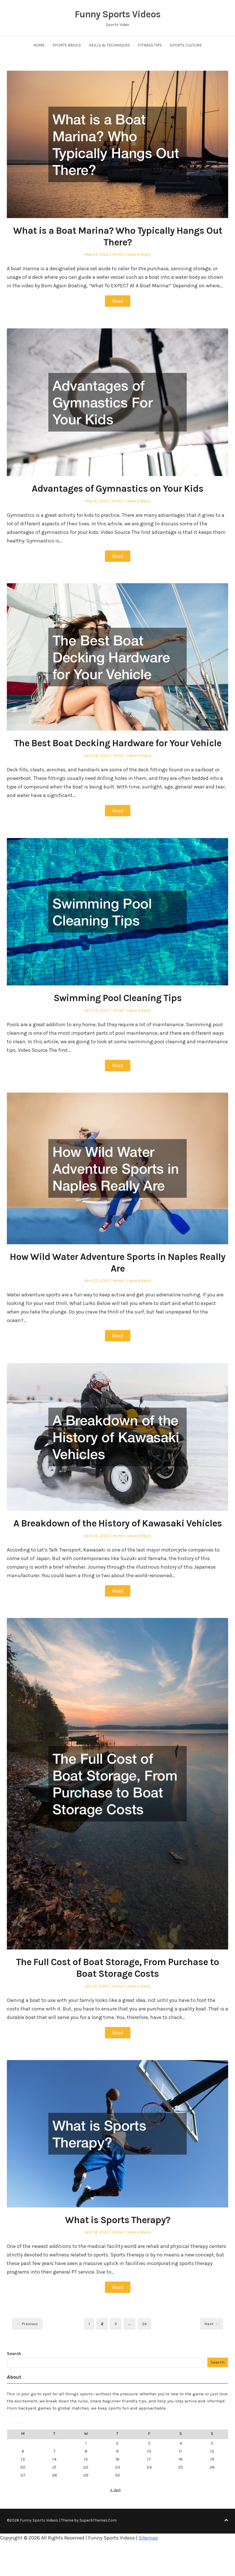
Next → (211, 2322)
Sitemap (148, 2536)
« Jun (115, 2488)
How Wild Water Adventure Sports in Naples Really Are (117, 1261)
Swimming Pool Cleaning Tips (117, 997)
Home (38, 45)
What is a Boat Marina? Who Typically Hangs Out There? (117, 236)
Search (14, 2352)
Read (117, 301)
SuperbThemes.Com (98, 2518)
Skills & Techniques (109, 45)
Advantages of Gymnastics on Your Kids (118, 488)
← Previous (27, 2322)
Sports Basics (66, 45)
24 (146, 2322)
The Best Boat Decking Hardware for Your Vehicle (117, 743)
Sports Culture (186, 45)
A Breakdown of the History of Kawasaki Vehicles (117, 1522)
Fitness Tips (150, 45)
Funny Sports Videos (117, 14)
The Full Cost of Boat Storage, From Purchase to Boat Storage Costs (117, 1967)
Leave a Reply (138, 254)
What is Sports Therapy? (117, 2218)
